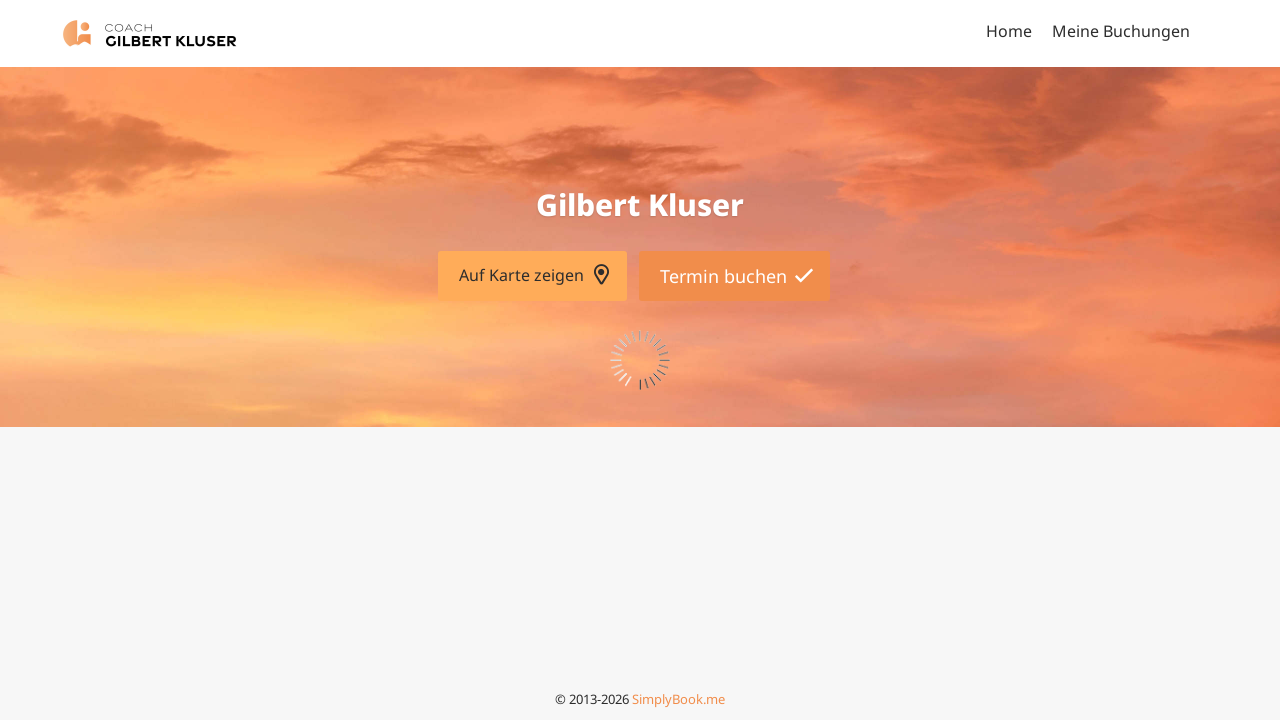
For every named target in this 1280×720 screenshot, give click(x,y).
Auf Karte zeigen (521, 275)
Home (1009, 31)
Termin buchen (723, 276)
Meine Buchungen (1121, 31)
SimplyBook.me (678, 699)
